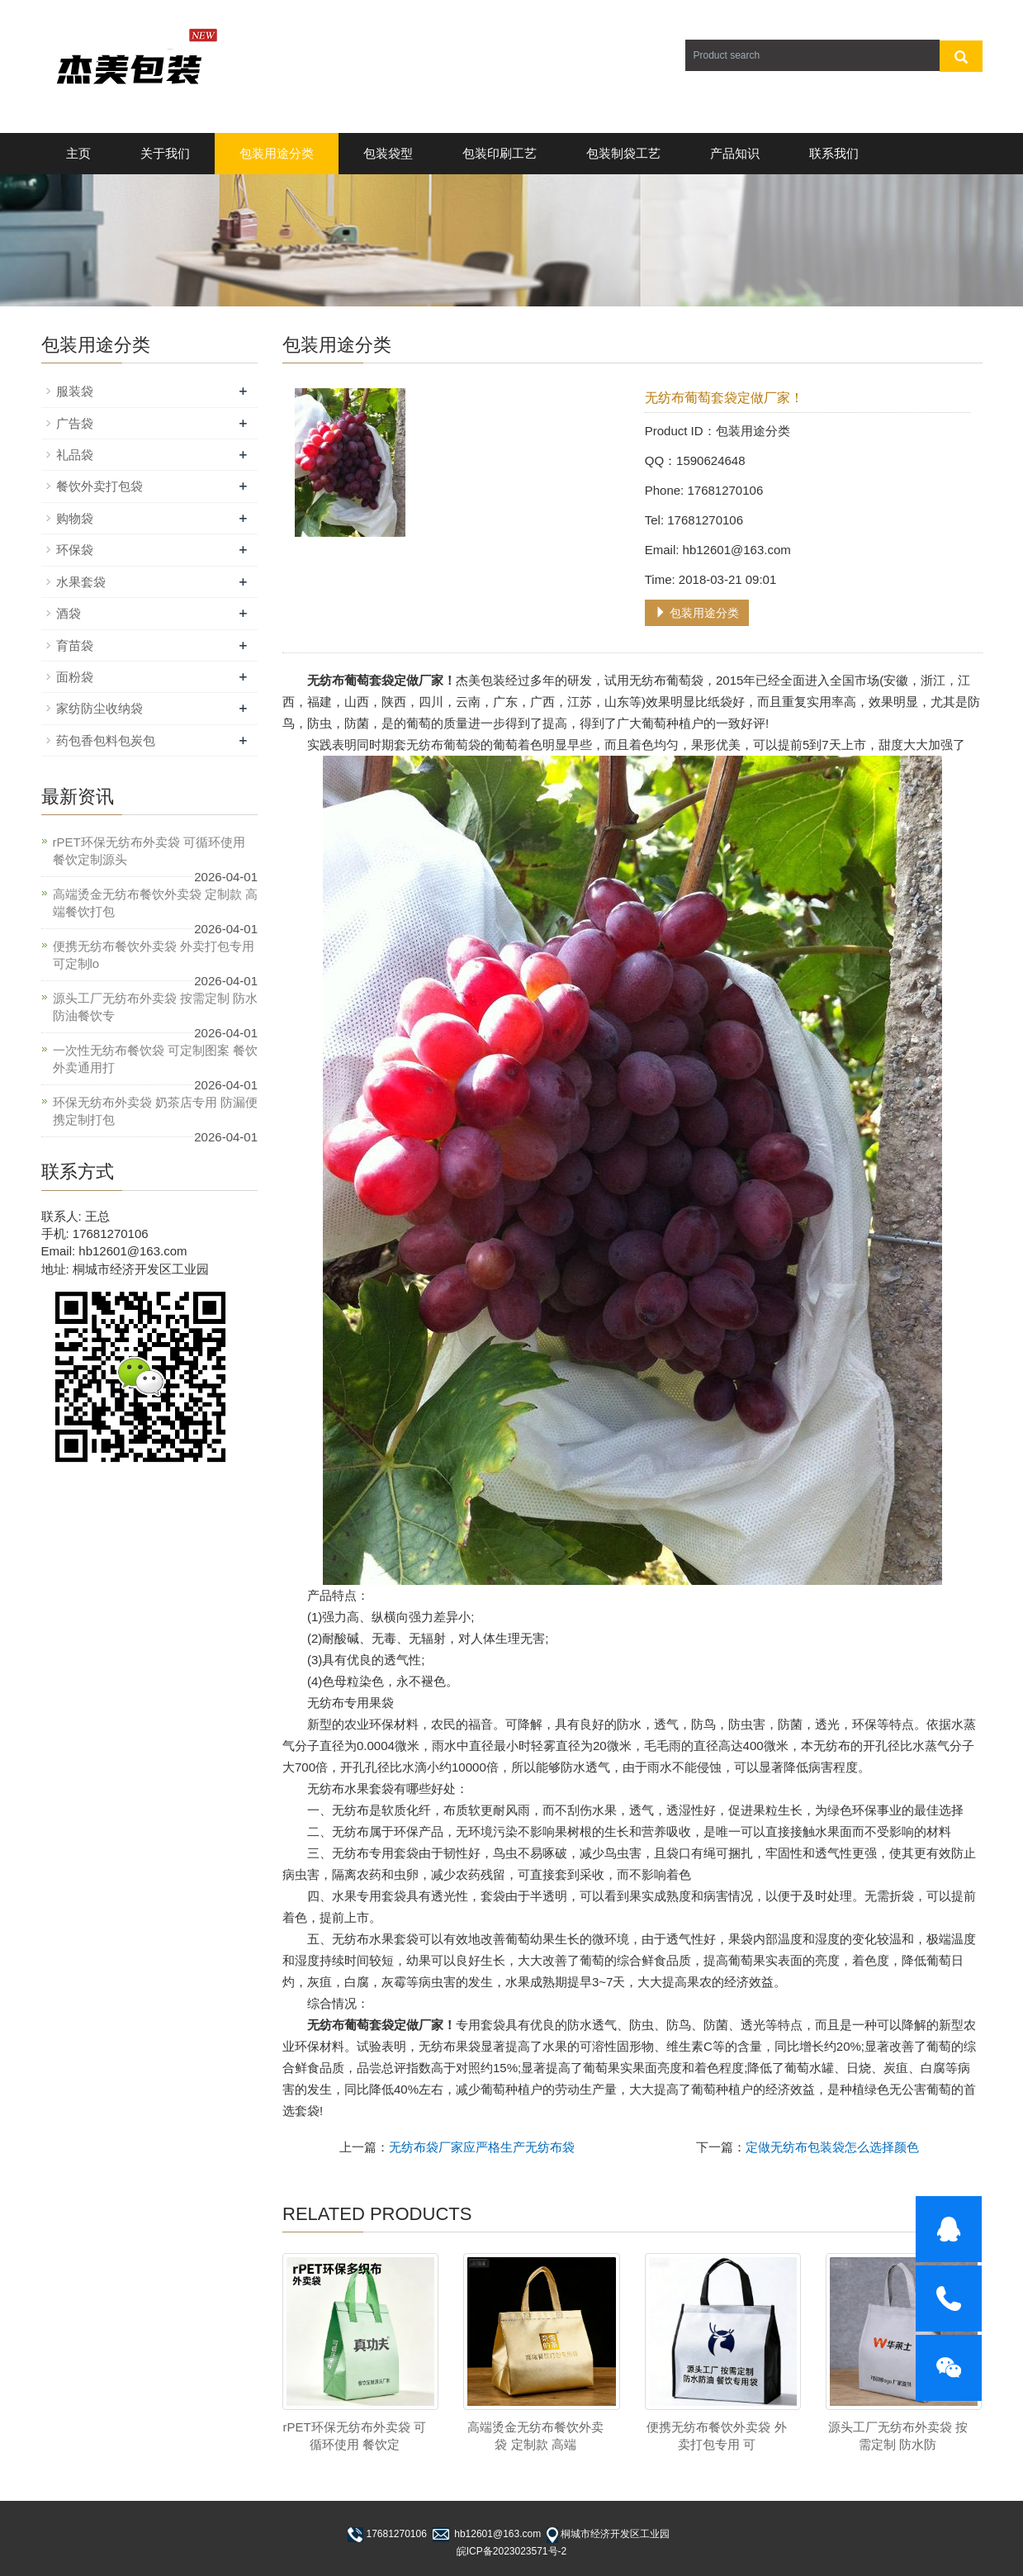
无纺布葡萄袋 (443, 745)
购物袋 (74, 518)
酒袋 (68, 613)
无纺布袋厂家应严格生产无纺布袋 (482, 2147)
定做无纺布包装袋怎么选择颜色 (832, 2147)
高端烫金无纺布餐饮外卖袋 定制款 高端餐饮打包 (155, 902)
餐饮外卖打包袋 (99, 486)
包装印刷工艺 (499, 153)
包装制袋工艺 (623, 153)
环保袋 (74, 550)
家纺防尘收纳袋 (99, 708)
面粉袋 (74, 677)
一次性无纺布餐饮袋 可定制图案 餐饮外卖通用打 (155, 1059)
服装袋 (74, 391)
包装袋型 (388, 153)
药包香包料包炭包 (105, 740)
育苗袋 (74, 645)
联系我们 (834, 153)
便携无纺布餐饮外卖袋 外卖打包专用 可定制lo (153, 954)
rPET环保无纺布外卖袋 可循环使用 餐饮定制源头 (149, 850)
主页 (78, 153)
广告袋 (74, 423)
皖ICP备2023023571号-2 (511, 2551)
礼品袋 (74, 455)
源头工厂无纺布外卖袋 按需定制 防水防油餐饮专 (155, 1006)
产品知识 (735, 153)
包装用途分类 (276, 153)
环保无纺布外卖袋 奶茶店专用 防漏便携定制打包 (155, 1111)
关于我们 (165, 153)
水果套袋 (81, 582)
